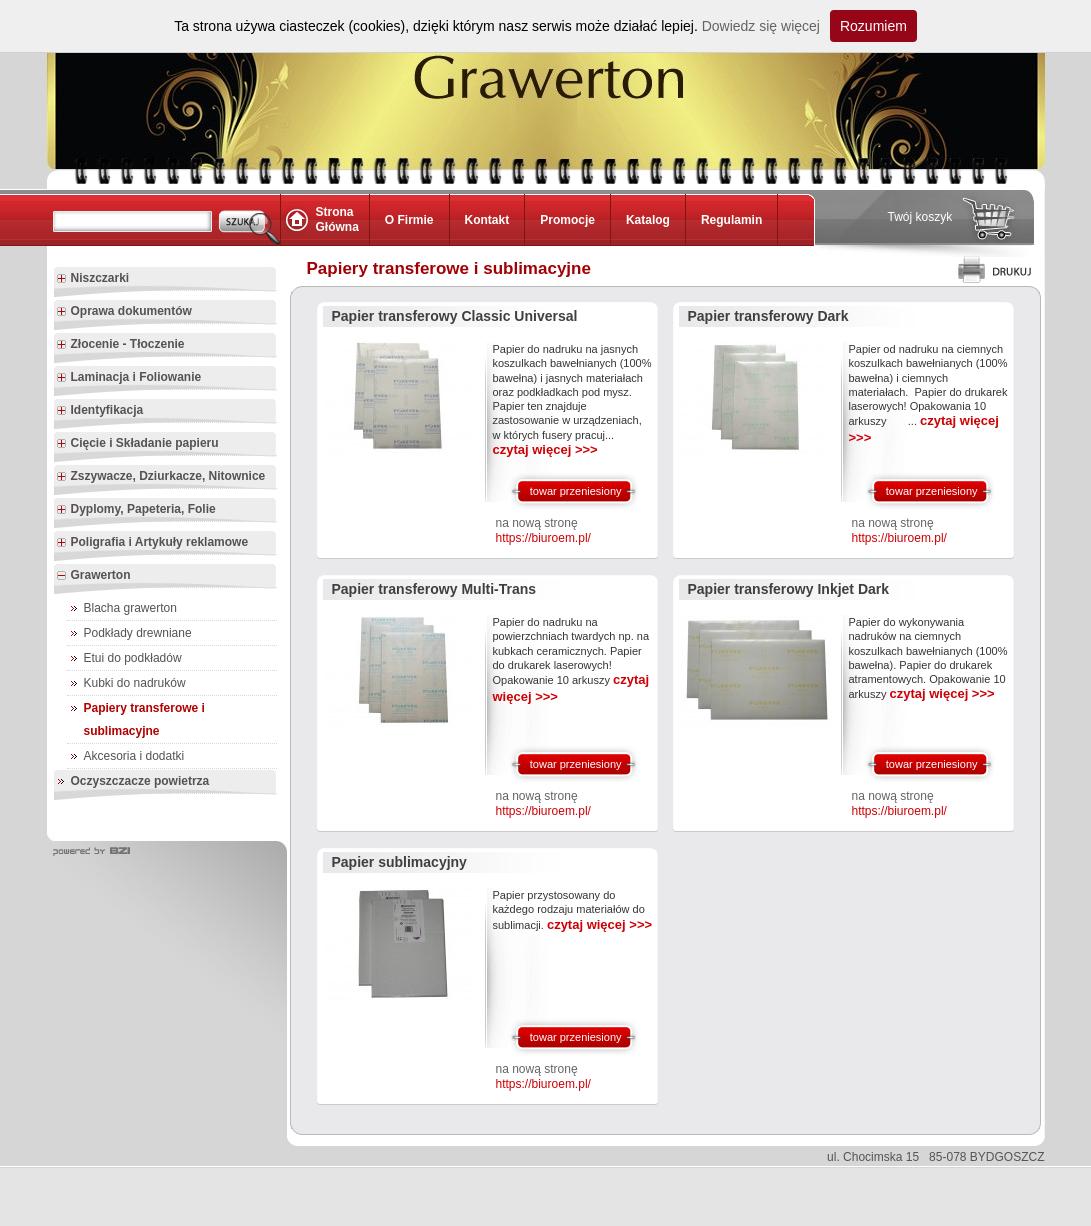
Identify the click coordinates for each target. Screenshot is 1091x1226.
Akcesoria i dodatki (134, 756)
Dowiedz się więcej (761, 26)
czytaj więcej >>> (545, 449)
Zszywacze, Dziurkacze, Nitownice (161, 477)
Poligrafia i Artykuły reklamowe (152, 543)
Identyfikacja (100, 411)
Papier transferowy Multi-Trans (434, 589)
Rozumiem (873, 26)
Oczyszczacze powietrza (140, 781)
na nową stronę (543, 531)
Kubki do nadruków (135, 683)
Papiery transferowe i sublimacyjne (144, 719)
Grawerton (93, 576)
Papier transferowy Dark (768, 316)
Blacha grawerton (130, 608)
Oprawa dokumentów (124, 312)
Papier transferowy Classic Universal (455, 316)
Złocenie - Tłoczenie (120, 345)
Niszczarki (93, 279)
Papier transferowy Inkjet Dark (789, 589)
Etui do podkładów (133, 658)
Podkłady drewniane (138, 633)
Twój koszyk (920, 217)
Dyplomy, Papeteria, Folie (136, 510)
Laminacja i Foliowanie (129, 378)
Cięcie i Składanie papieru (137, 444)
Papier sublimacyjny (399, 862)
